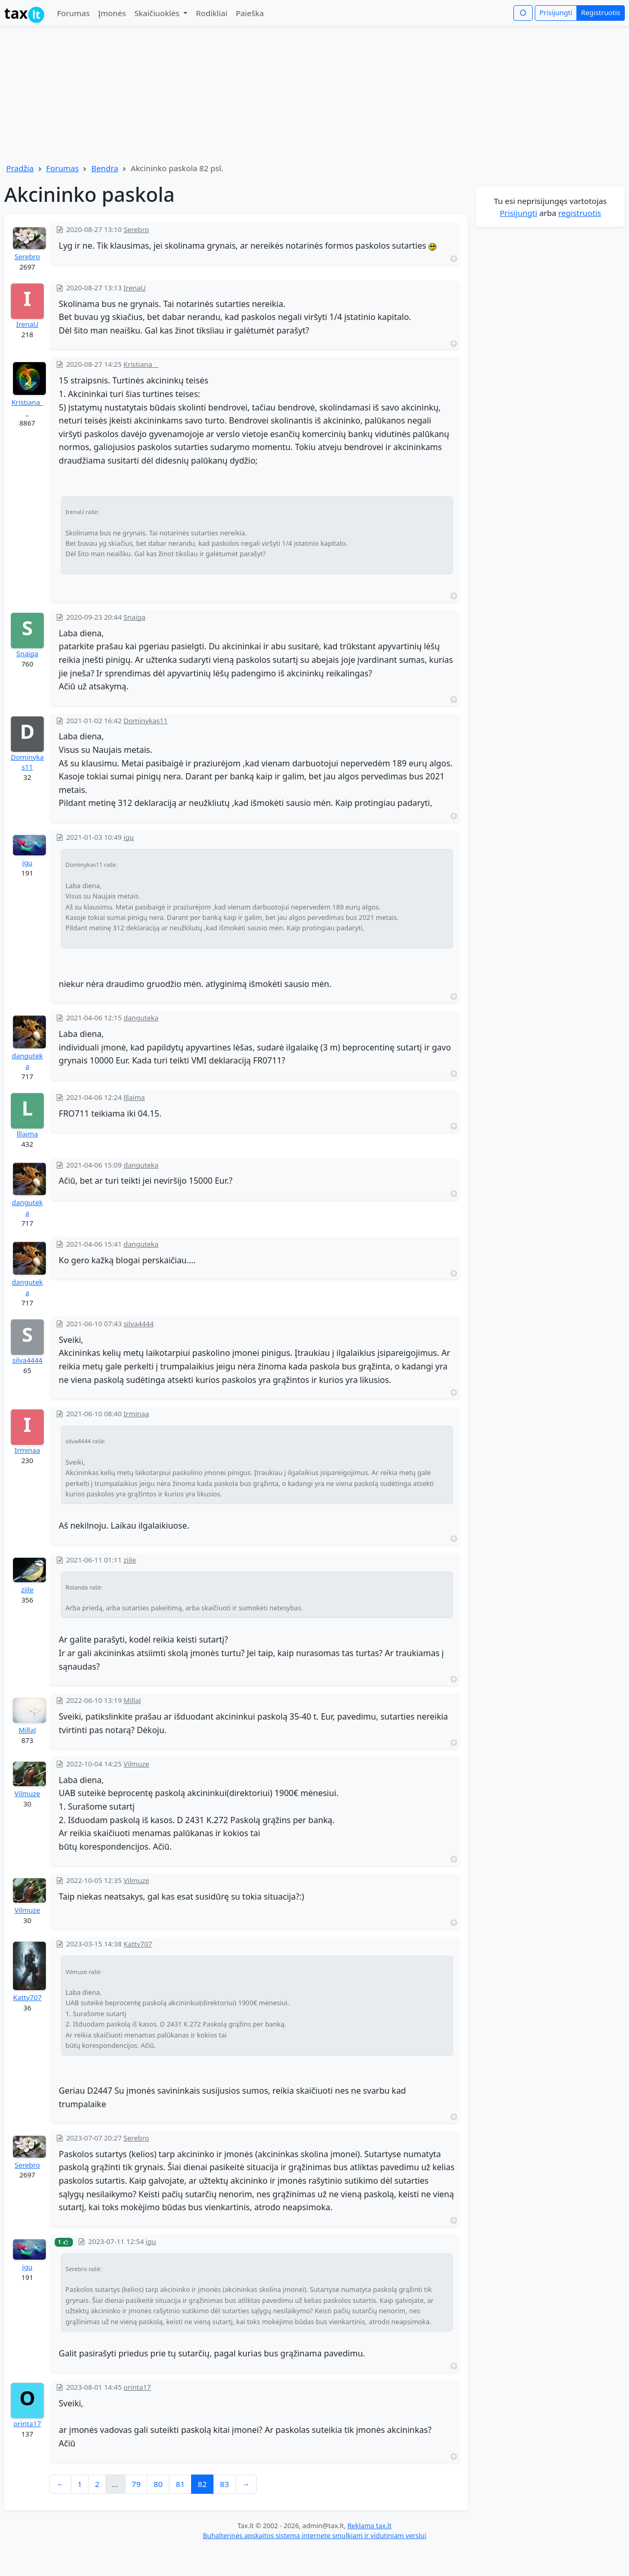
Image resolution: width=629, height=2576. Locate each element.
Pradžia (20, 168)
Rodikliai (211, 13)
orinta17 (27, 2423)
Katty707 (27, 1997)
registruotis (579, 213)
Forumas (73, 13)
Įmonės (112, 13)
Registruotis (600, 12)
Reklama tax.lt (369, 2525)
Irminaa (27, 1450)
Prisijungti (555, 12)
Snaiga (27, 653)
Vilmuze (27, 1793)
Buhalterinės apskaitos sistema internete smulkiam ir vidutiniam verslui (314, 2535)
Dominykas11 (27, 762)
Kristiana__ (27, 407)
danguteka (27, 1061)
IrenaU (27, 324)
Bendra (104, 168)
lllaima (27, 1133)
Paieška (250, 13)
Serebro (27, 256)
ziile (27, 1589)
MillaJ (27, 1730)
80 (158, 2484)
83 (224, 2484)
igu (27, 862)
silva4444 (27, 1360)
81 (179, 2484)
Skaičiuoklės (158, 13)
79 (136, 2484)
